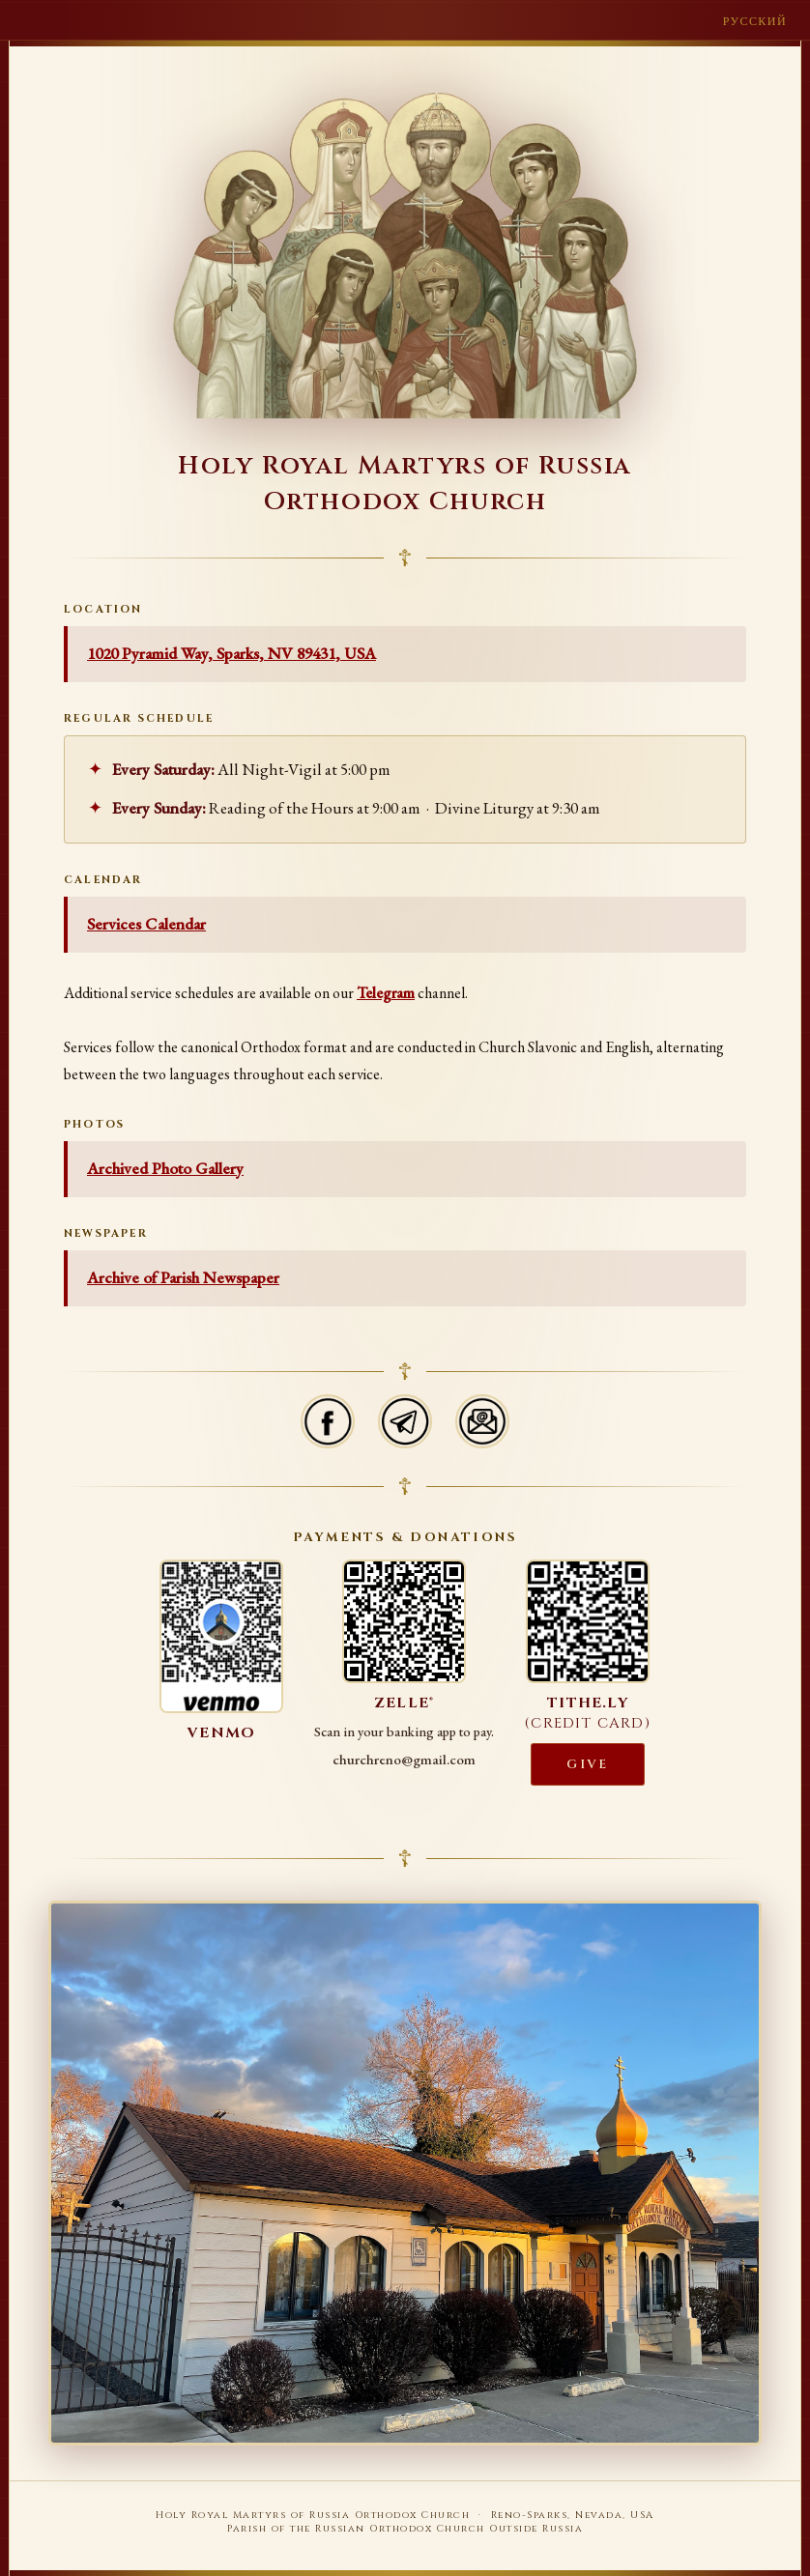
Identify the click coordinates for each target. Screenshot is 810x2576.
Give (587, 1764)
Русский (755, 21)
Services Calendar (146, 923)
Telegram (386, 993)
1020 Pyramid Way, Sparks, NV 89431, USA (231, 653)
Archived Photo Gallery (165, 1168)
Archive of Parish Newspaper (183, 1277)
